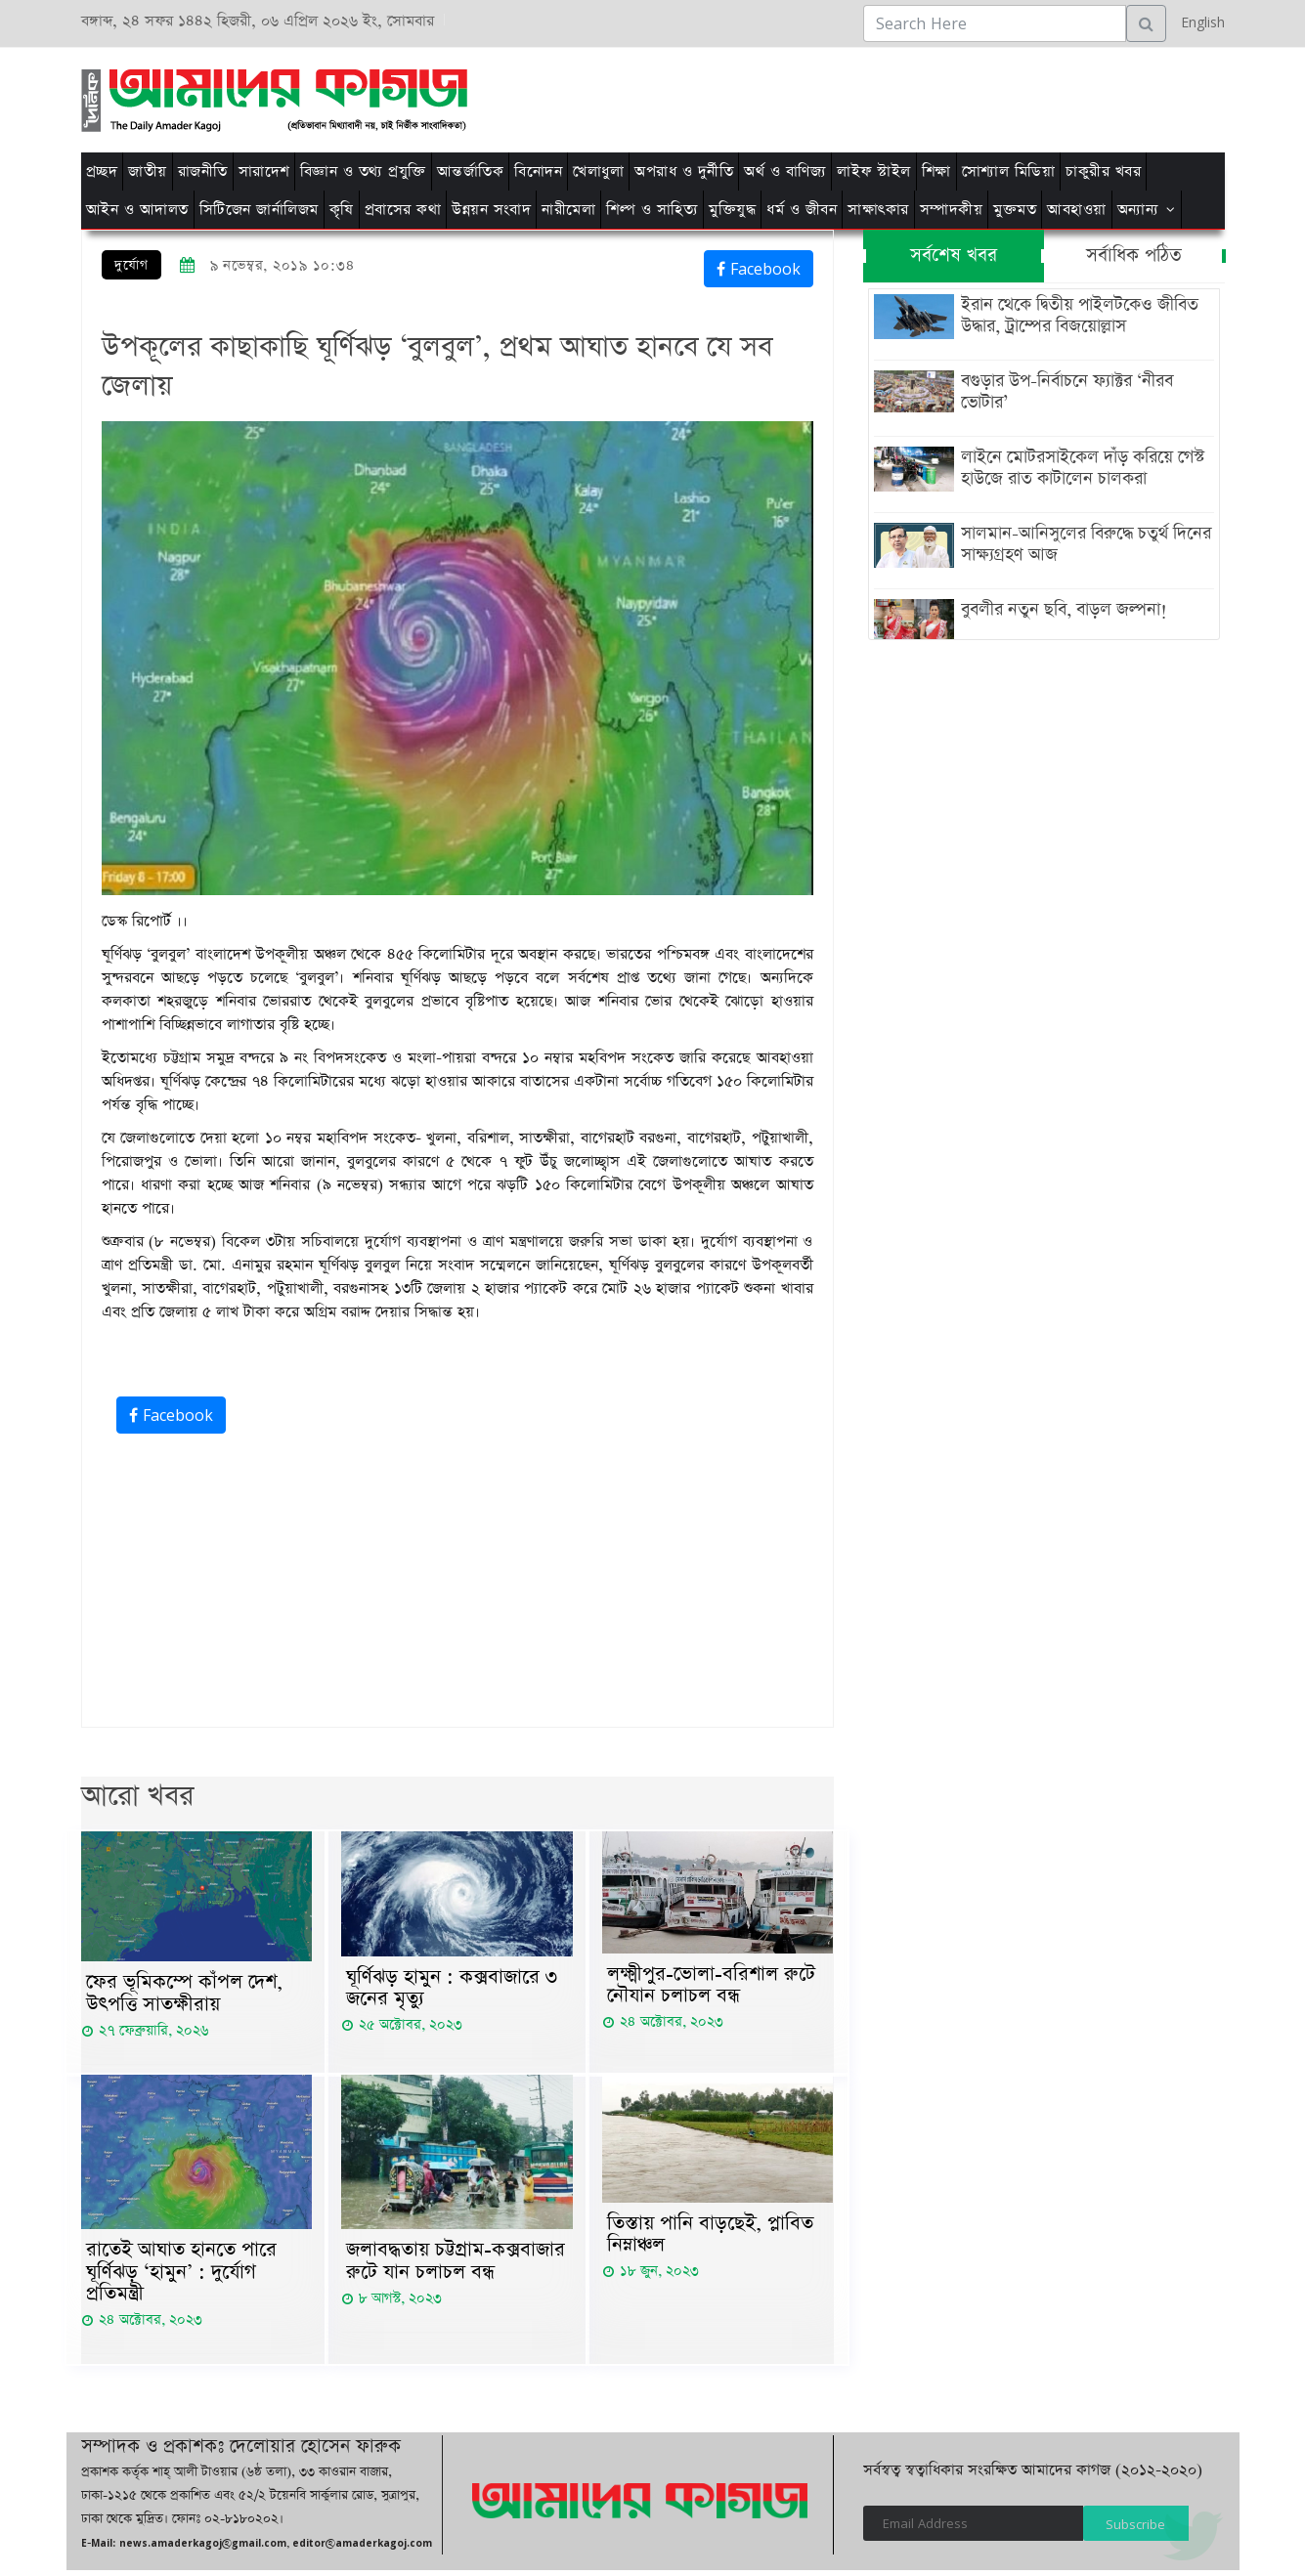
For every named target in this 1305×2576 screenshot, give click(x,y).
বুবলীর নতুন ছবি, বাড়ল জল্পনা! (1060, 610)
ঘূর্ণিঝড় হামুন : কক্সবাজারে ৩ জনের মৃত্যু (451, 1989)
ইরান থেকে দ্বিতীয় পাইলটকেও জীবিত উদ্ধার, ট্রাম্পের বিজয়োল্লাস (1076, 315)
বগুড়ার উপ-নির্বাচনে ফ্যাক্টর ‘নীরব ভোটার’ (1063, 391)
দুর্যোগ (131, 265)
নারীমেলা (568, 209)
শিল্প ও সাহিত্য (652, 209)
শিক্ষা (936, 171)
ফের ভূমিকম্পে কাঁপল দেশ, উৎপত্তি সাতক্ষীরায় (184, 1994)
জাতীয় (147, 171)
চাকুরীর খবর (1103, 171)
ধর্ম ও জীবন (801, 209)
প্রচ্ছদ (102, 171)
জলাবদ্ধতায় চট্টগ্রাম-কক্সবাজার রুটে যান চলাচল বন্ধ (455, 2264)
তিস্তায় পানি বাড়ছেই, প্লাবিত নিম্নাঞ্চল (710, 2237)
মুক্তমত (1014, 209)
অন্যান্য (1138, 209)
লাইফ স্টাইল (874, 171)
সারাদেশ (264, 171)
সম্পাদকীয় (951, 209)
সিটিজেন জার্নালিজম (259, 209)
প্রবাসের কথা (403, 209)
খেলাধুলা (598, 171)
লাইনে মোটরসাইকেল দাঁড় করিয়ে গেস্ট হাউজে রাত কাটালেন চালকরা (1078, 468)
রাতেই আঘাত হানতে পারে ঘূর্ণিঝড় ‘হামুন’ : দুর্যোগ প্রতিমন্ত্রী (181, 2276)
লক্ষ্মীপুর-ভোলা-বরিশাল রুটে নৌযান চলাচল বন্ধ (711, 1986)
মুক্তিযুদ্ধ (732, 209)
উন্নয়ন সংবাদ (491, 209)
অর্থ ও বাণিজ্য (785, 171)
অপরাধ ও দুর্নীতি (683, 171)
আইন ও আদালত (137, 209)
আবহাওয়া (1077, 209)
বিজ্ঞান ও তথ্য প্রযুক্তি (363, 171)
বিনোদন (538, 171)
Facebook (759, 268)
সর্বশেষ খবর (953, 256)
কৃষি (341, 209)
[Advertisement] (900, 96)
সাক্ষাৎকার (878, 209)
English (1198, 22)
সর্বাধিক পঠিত (1134, 256)
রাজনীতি (203, 171)
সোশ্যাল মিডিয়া (1009, 171)
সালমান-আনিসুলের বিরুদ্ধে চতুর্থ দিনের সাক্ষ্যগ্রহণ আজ (1082, 544)
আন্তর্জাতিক (470, 171)
